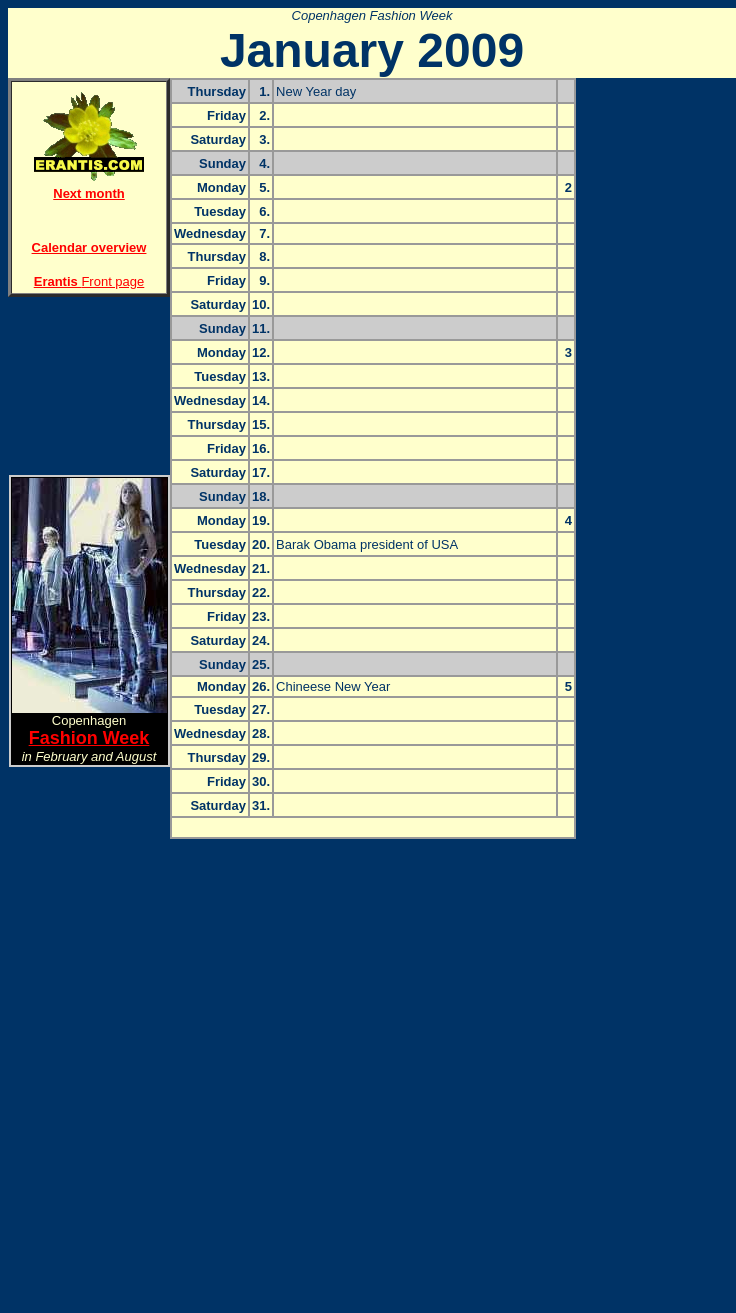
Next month (89, 193)
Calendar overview (89, 247)
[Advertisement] (89, 379)
